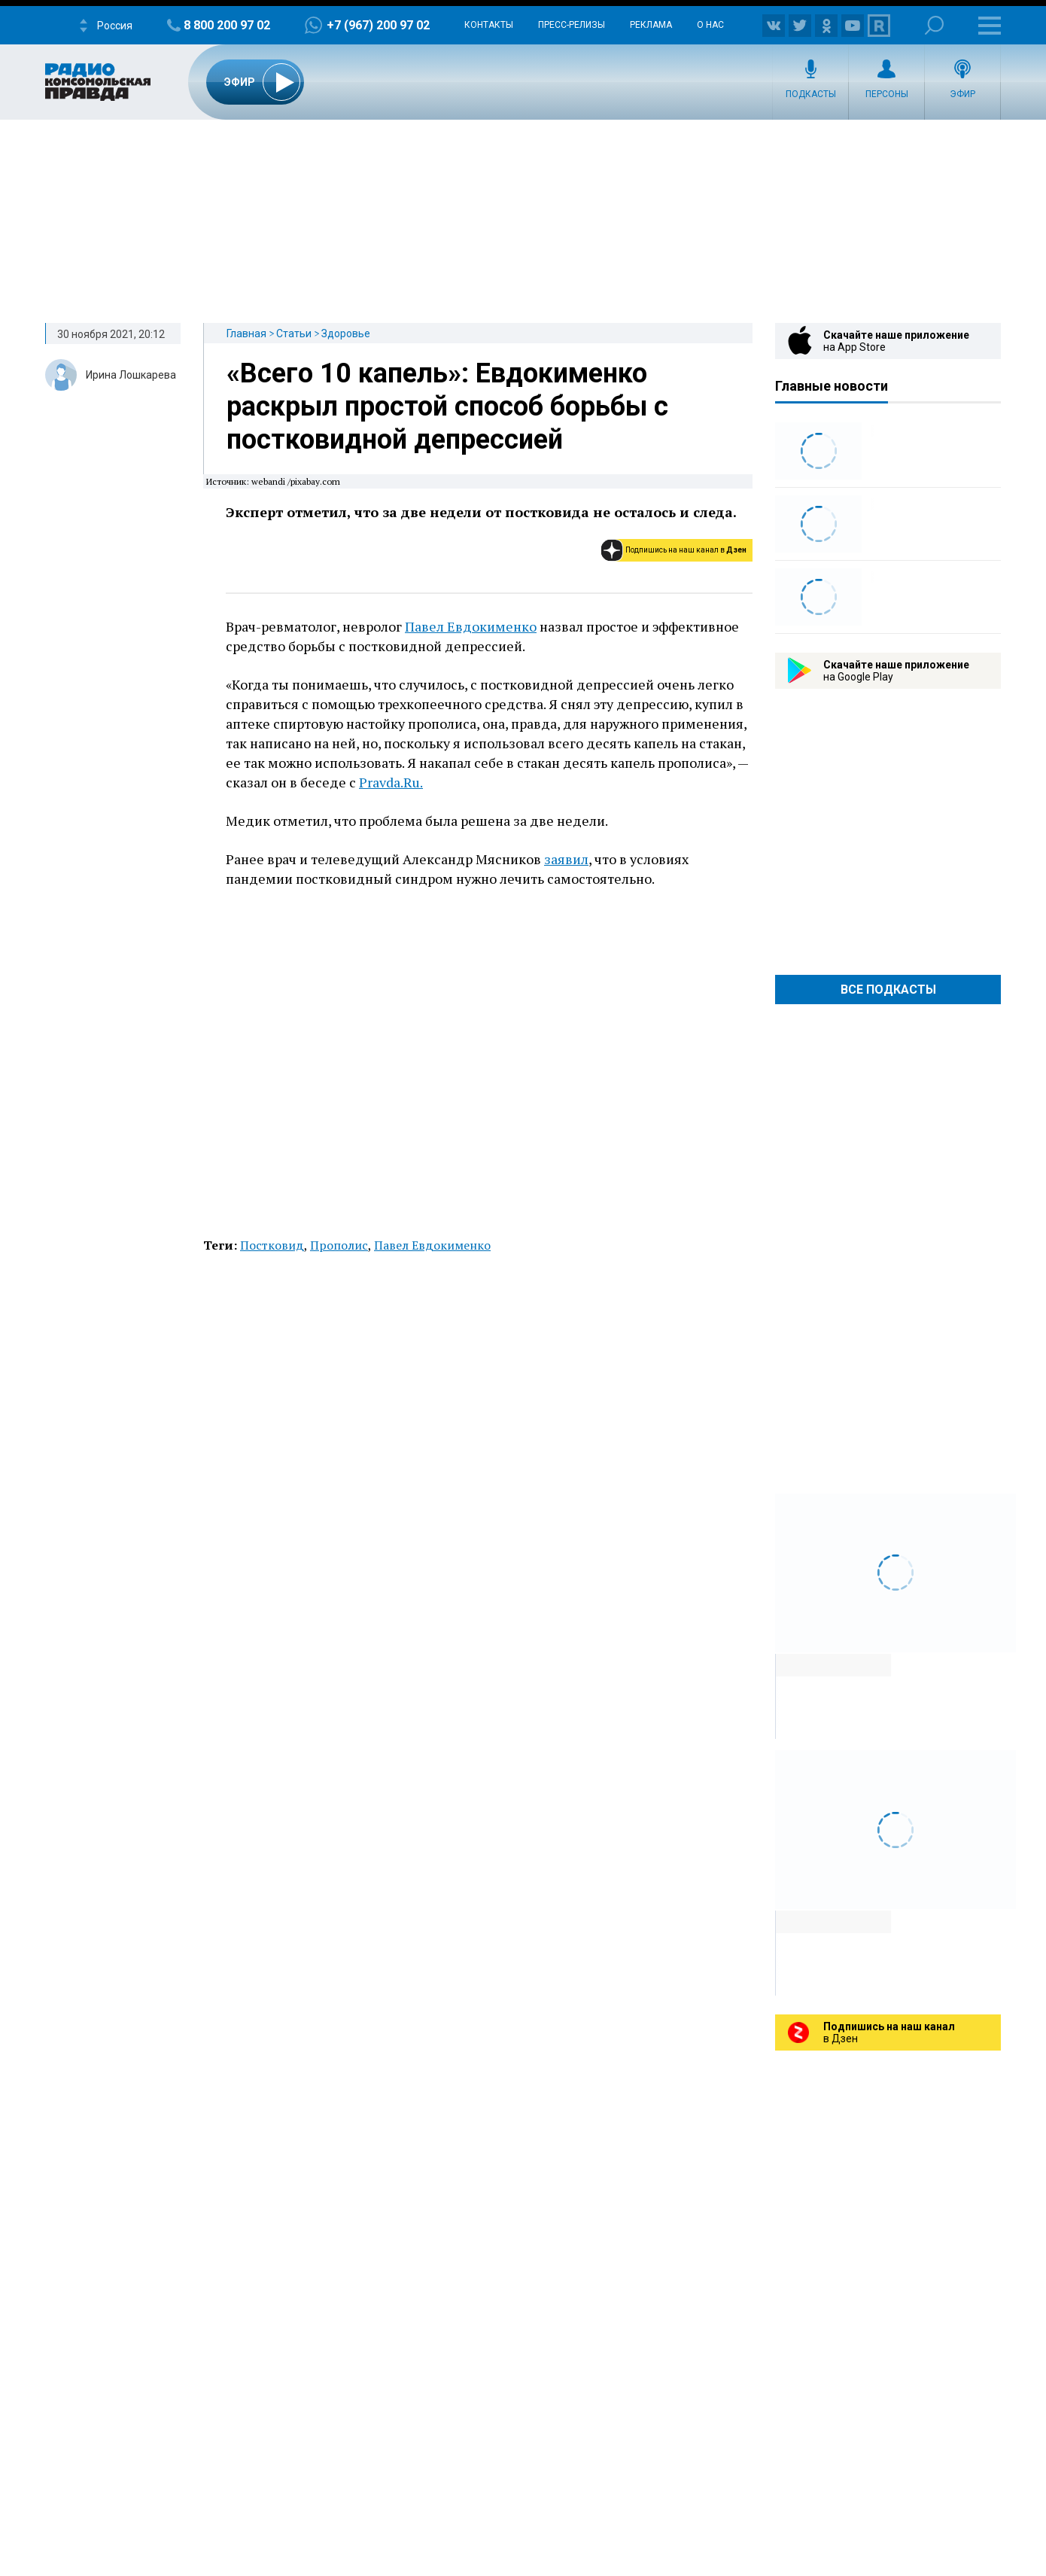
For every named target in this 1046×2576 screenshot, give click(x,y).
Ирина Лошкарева (131, 375)
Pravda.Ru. (391, 782)
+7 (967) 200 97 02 (378, 25)
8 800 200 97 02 (227, 25)
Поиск (934, 25)
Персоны (886, 94)
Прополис (339, 1245)
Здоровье (345, 333)
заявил (566, 859)
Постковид (272, 1245)
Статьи (294, 333)
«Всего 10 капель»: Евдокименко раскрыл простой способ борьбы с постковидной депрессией (447, 406)
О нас (710, 25)
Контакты (488, 25)
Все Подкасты (888, 989)
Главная (246, 333)
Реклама (651, 25)
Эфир (962, 94)
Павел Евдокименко (471, 626)
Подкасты (811, 94)
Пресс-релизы (571, 25)
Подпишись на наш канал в (685, 550)
